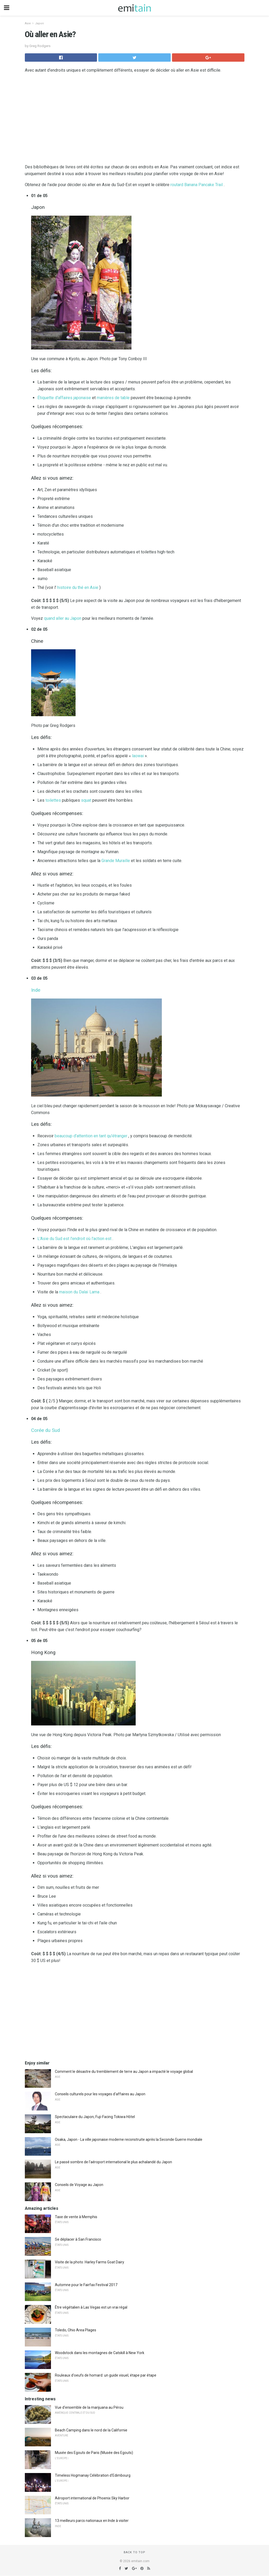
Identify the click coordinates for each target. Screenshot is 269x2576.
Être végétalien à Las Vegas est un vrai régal (91, 2307)
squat (86, 800)
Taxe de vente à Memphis (76, 2217)
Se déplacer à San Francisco (78, 2239)
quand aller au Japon (62, 618)
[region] (134, 120)
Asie (28, 23)
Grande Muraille (115, 860)
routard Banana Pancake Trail (196, 184)
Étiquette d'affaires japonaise (64, 397)
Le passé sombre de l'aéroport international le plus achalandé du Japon (113, 2162)
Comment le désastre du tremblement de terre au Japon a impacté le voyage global (124, 2071)
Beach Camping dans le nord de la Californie (91, 2430)
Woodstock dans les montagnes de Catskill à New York (99, 2353)
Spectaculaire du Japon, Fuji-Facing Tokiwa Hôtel (95, 2117)
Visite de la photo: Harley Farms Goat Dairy (89, 2262)
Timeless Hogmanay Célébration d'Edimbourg (92, 2475)
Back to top (134, 2552)
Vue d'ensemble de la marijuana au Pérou (89, 2407)
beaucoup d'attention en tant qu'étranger (91, 1135)
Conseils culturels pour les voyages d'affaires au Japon (100, 2094)
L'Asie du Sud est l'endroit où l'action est (74, 1238)
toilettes (53, 800)
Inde (35, 990)
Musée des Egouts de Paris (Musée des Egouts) (94, 2453)
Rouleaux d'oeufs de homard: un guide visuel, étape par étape (105, 2375)
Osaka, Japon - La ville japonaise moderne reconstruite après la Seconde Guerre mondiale (128, 2139)
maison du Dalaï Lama (79, 1291)
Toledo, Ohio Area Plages (75, 2330)
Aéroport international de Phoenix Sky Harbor (92, 2498)
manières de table (113, 397)
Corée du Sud (45, 1430)
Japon (39, 23)
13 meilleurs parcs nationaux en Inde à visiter (92, 2520)
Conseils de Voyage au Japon (79, 2185)
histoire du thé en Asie (77, 587)
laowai (138, 755)
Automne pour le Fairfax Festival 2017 (86, 2285)
